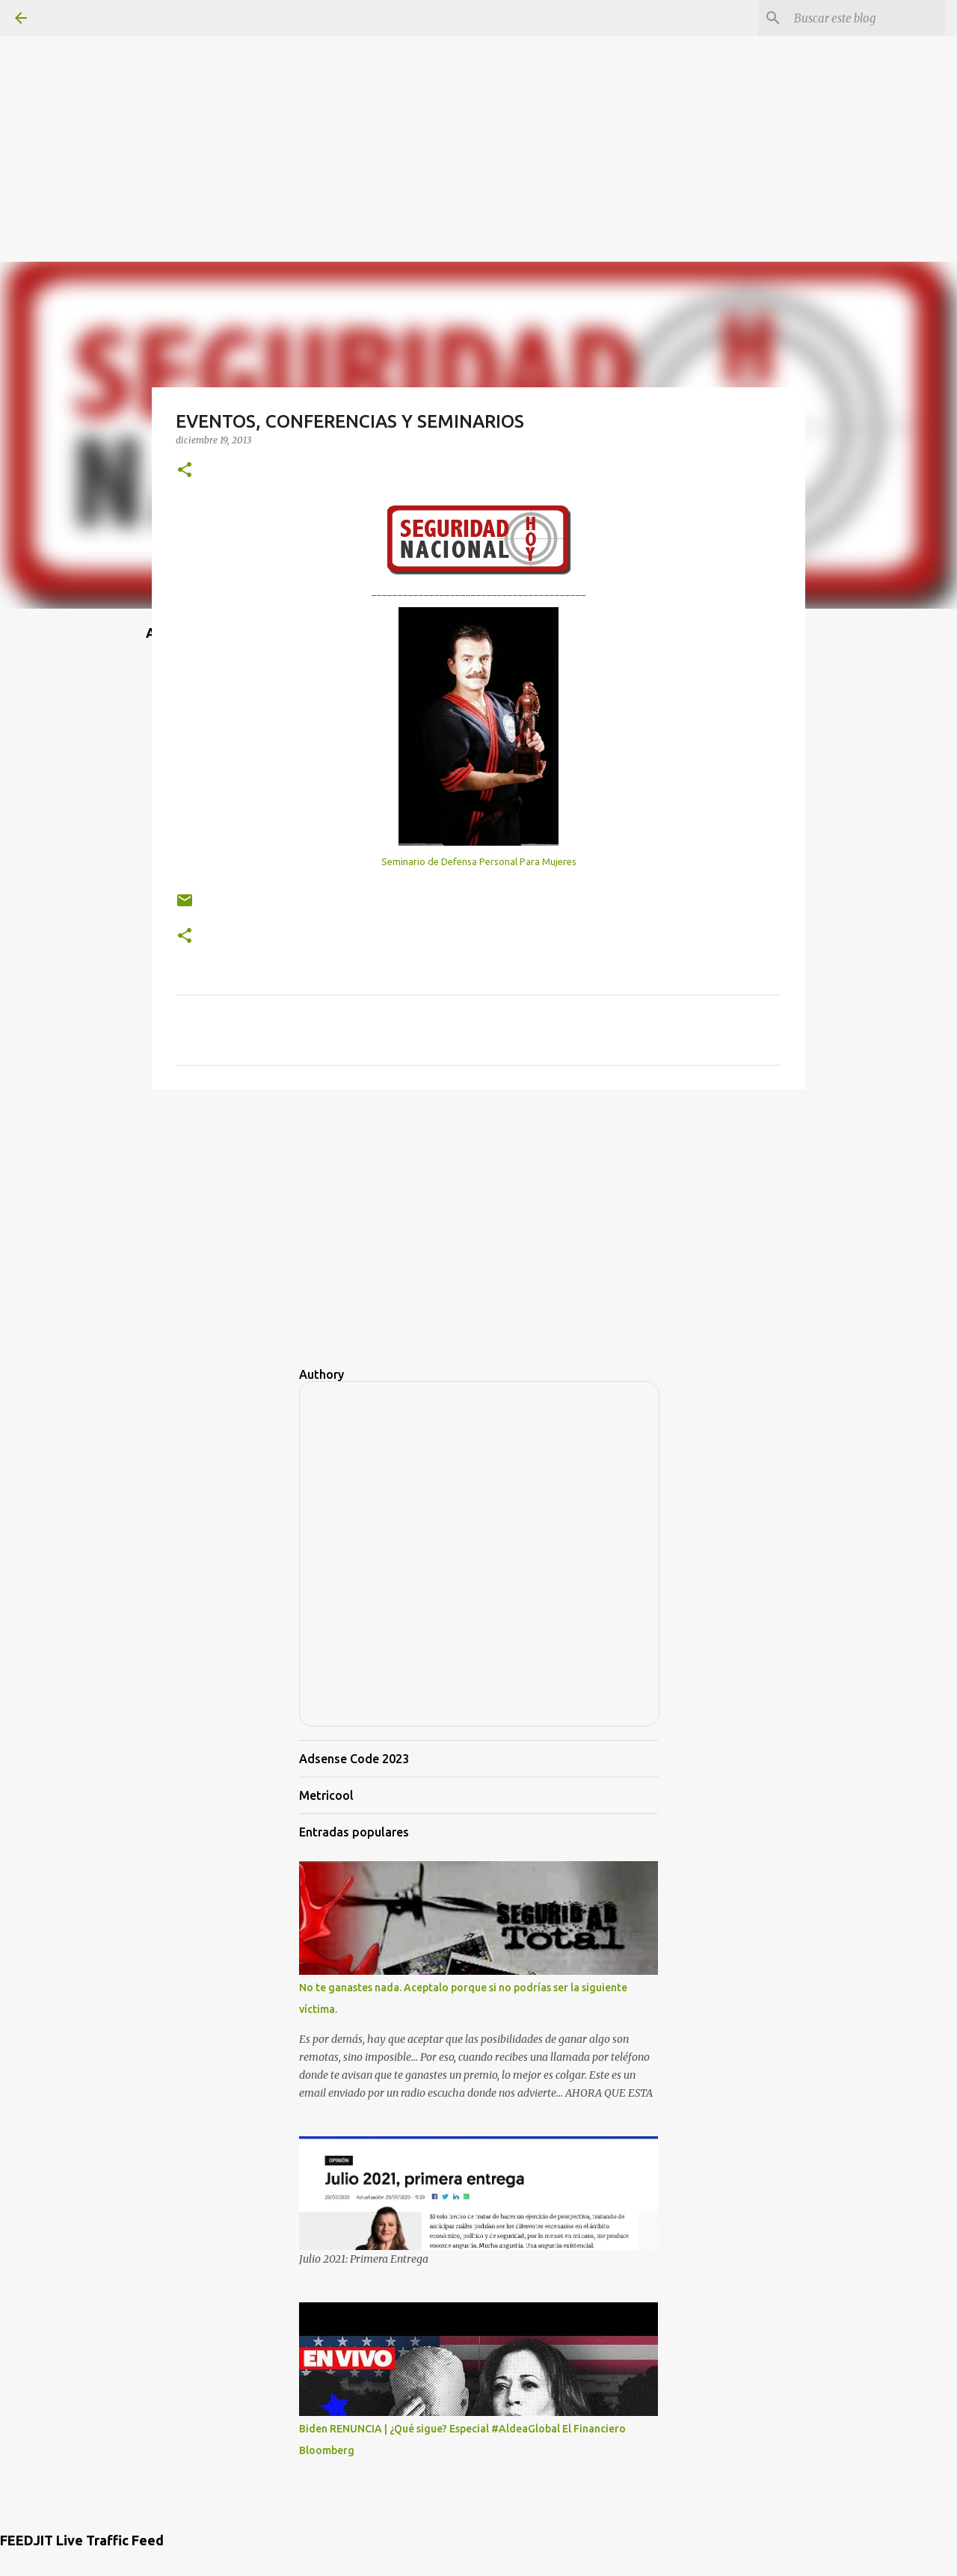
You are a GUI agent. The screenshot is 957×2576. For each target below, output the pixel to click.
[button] (185, 471)
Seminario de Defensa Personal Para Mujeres (478, 861)
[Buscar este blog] (866, 18)
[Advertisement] (478, 104)
